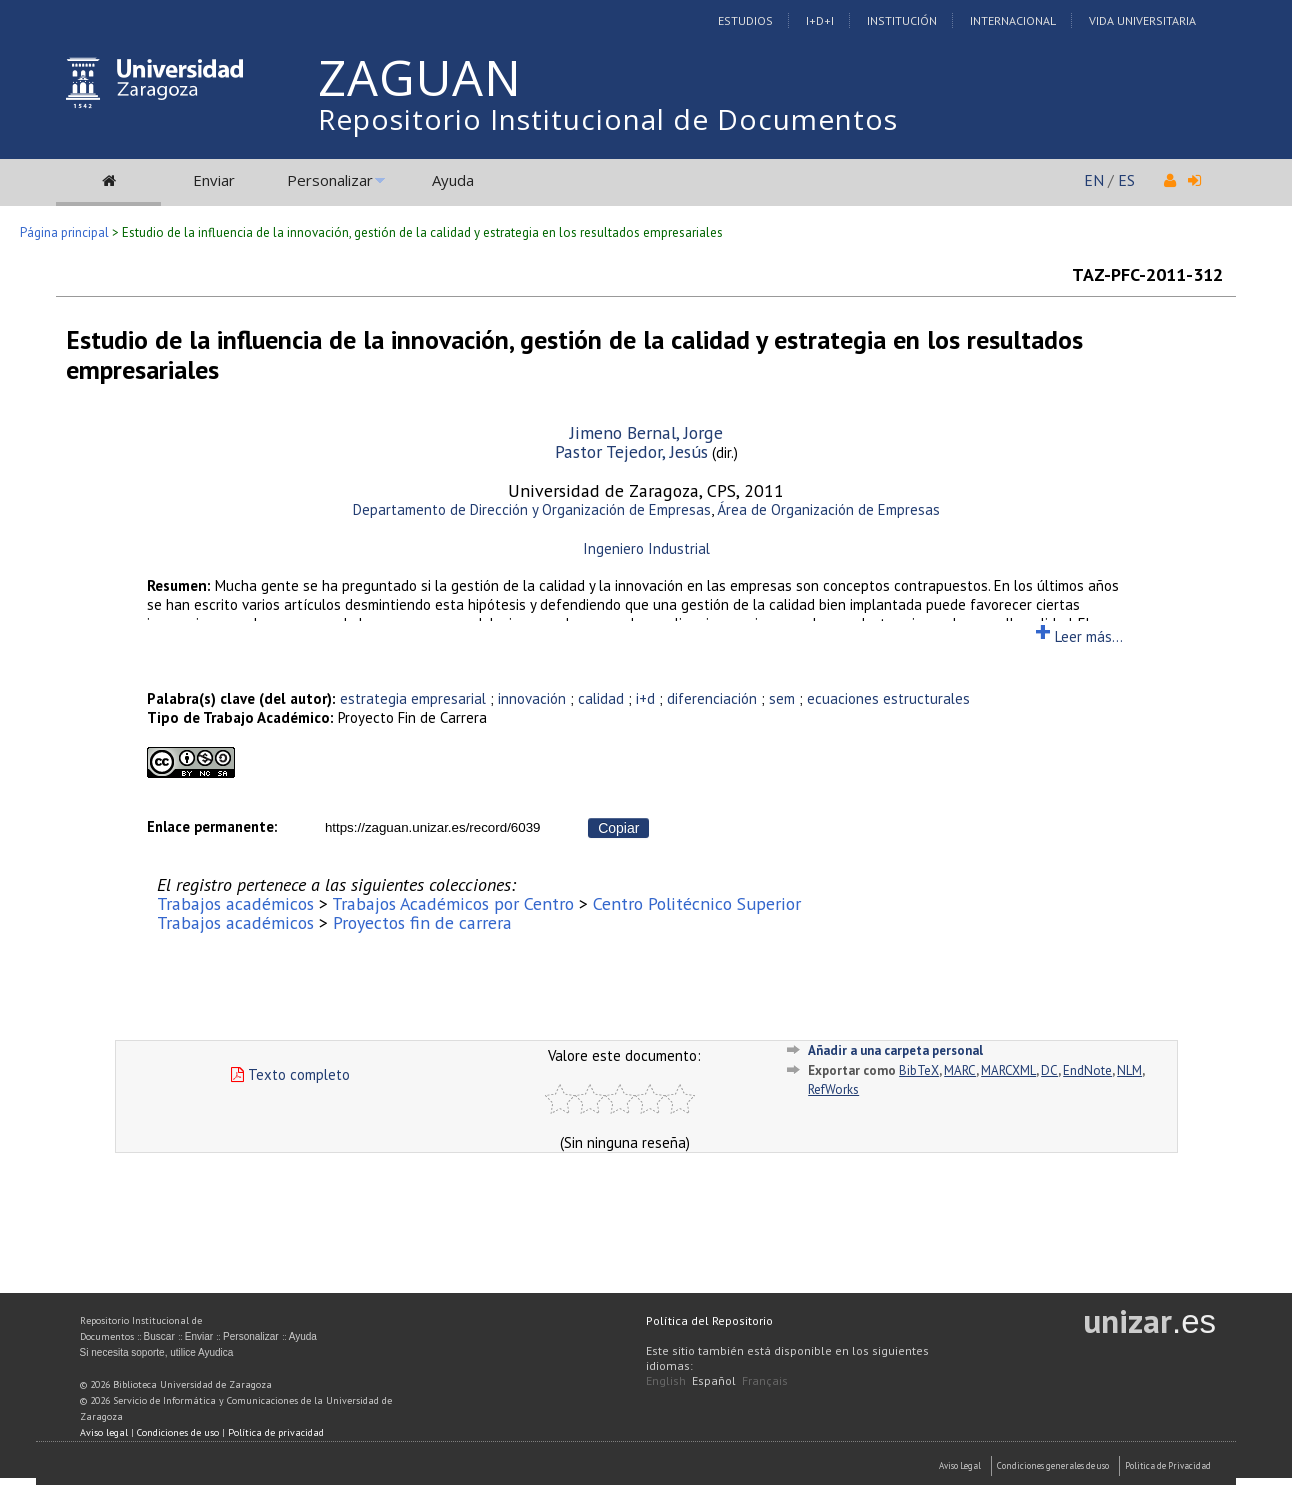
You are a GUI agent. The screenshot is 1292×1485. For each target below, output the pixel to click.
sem (782, 698)
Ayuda (453, 180)
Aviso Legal (960, 1465)
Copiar (618, 828)
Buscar (159, 1336)
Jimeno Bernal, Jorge (646, 432)
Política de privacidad (276, 1432)
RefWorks (833, 1089)
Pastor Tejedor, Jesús (631, 451)
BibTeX (919, 1070)
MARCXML (1008, 1070)
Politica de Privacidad (1168, 1465)
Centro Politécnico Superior (697, 903)
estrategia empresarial (413, 698)
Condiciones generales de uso (1053, 1465)
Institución (902, 20)
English (666, 1380)
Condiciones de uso (178, 1432)
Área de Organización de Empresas (828, 509)
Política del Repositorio (709, 1320)
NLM (1129, 1070)
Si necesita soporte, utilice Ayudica (157, 1352)
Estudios (745, 20)
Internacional (1013, 20)
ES (1126, 180)
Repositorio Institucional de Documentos (608, 119)
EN (1094, 180)
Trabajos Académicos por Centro (453, 903)
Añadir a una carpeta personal (895, 1050)
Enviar (214, 180)
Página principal (64, 232)
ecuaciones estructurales (888, 698)
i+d (645, 698)
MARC (960, 1070)
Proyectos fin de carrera (422, 922)
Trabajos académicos (235, 903)
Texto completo (290, 1074)
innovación (532, 698)
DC (1049, 1070)
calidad (601, 698)
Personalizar (330, 180)
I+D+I (820, 20)
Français (765, 1380)
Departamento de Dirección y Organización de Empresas (532, 509)
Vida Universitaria (1142, 20)
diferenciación (712, 698)
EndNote (1087, 1070)
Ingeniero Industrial (646, 548)
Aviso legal (104, 1432)
